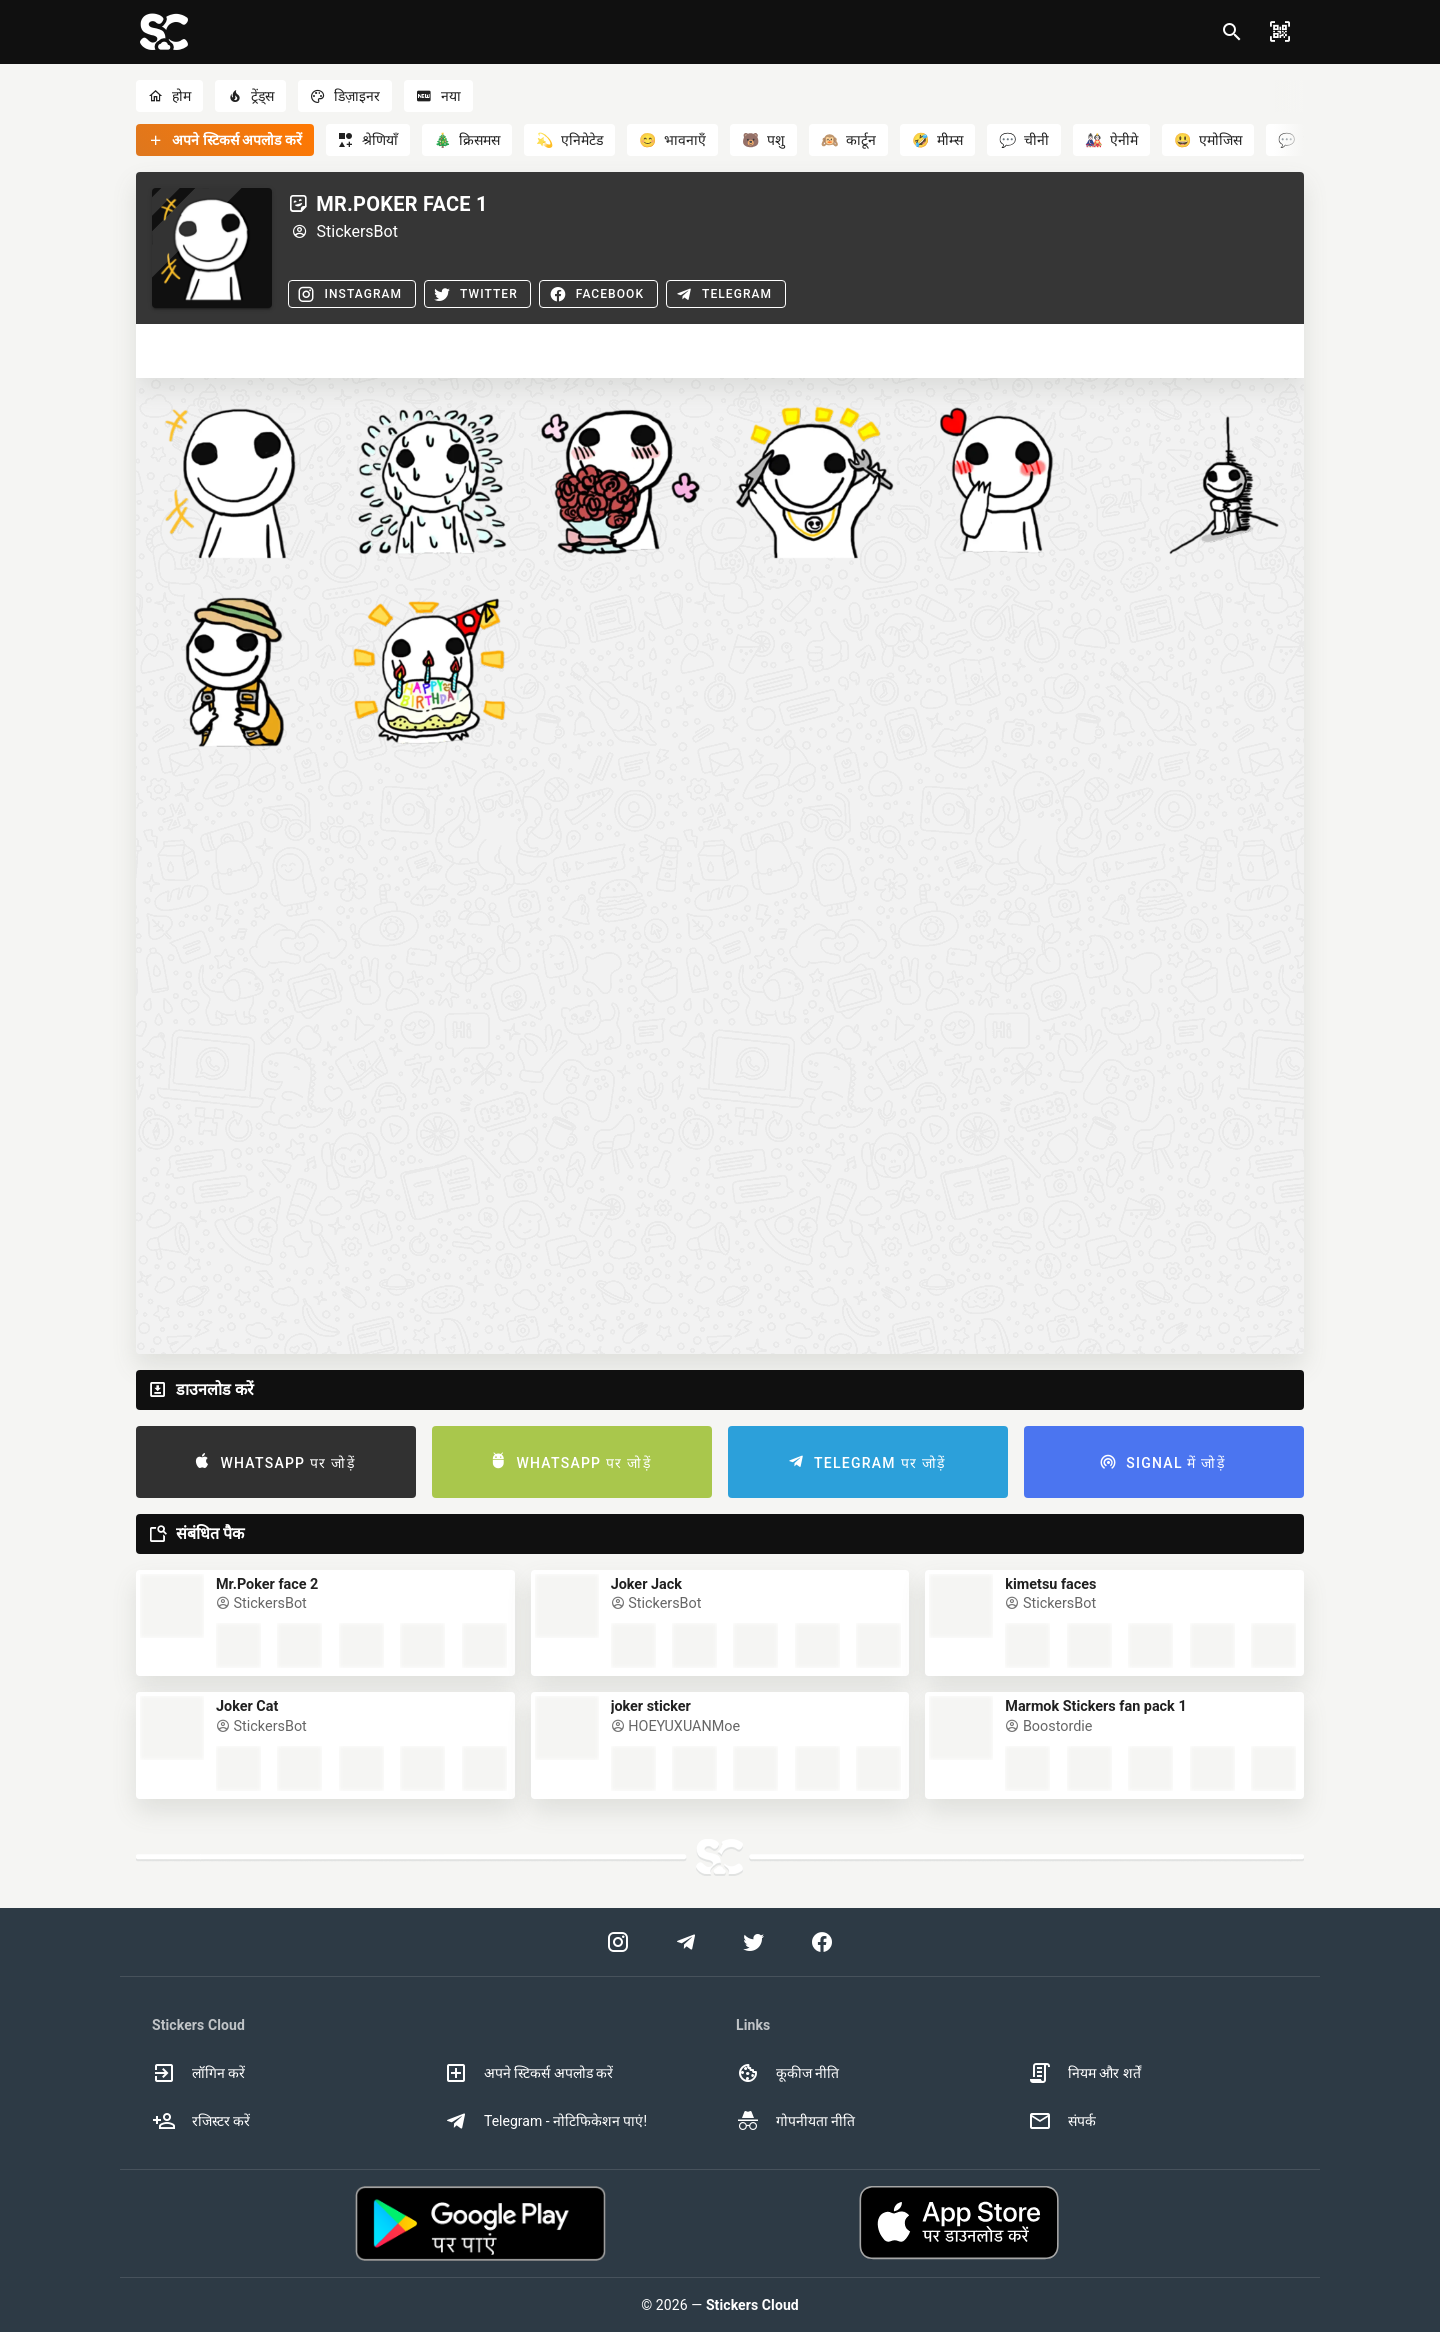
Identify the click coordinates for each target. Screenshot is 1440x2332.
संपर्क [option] (1062, 2121)
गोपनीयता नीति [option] (795, 2121)
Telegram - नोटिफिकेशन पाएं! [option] (545, 2121)
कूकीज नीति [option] (787, 2073)
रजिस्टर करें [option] (201, 2121)
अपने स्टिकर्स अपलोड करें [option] (528, 2073)
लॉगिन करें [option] (198, 2073)
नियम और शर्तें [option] (1084, 2073)
